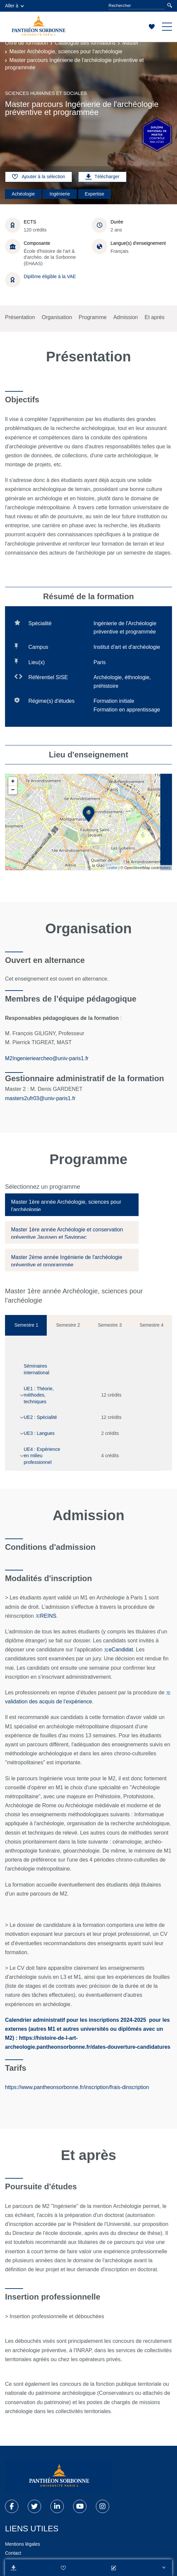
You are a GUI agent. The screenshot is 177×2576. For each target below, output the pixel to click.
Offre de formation (26, 43)
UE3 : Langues (39, 1433)
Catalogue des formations (85, 43)
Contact (13, 2553)
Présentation (20, 317)
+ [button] (13, 781)
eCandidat (118, 1649)
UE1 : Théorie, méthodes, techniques (39, 1395)
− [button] (13, 790)
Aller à (14, 5)
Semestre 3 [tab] (110, 1325)
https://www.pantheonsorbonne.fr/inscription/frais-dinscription (77, 2087)
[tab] (72, 1204)
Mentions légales (22, 2544)
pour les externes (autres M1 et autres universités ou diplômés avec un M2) (87, 2029)
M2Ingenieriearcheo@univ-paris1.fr (46, 1058)
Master (130, 43)
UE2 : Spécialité (40, 1417)
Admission (125, 317)
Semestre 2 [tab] (68, 1325)
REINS (45, 1616)
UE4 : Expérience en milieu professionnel (42, 1456)
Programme (93, 317)
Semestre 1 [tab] (26, 1325)
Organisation (57, 317)
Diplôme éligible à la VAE (50, 276)
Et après (155, 317)
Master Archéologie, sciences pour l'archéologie (65, 51)
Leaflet (112, 868)
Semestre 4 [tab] (152, 1325)
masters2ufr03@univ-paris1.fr (41, 1098)
